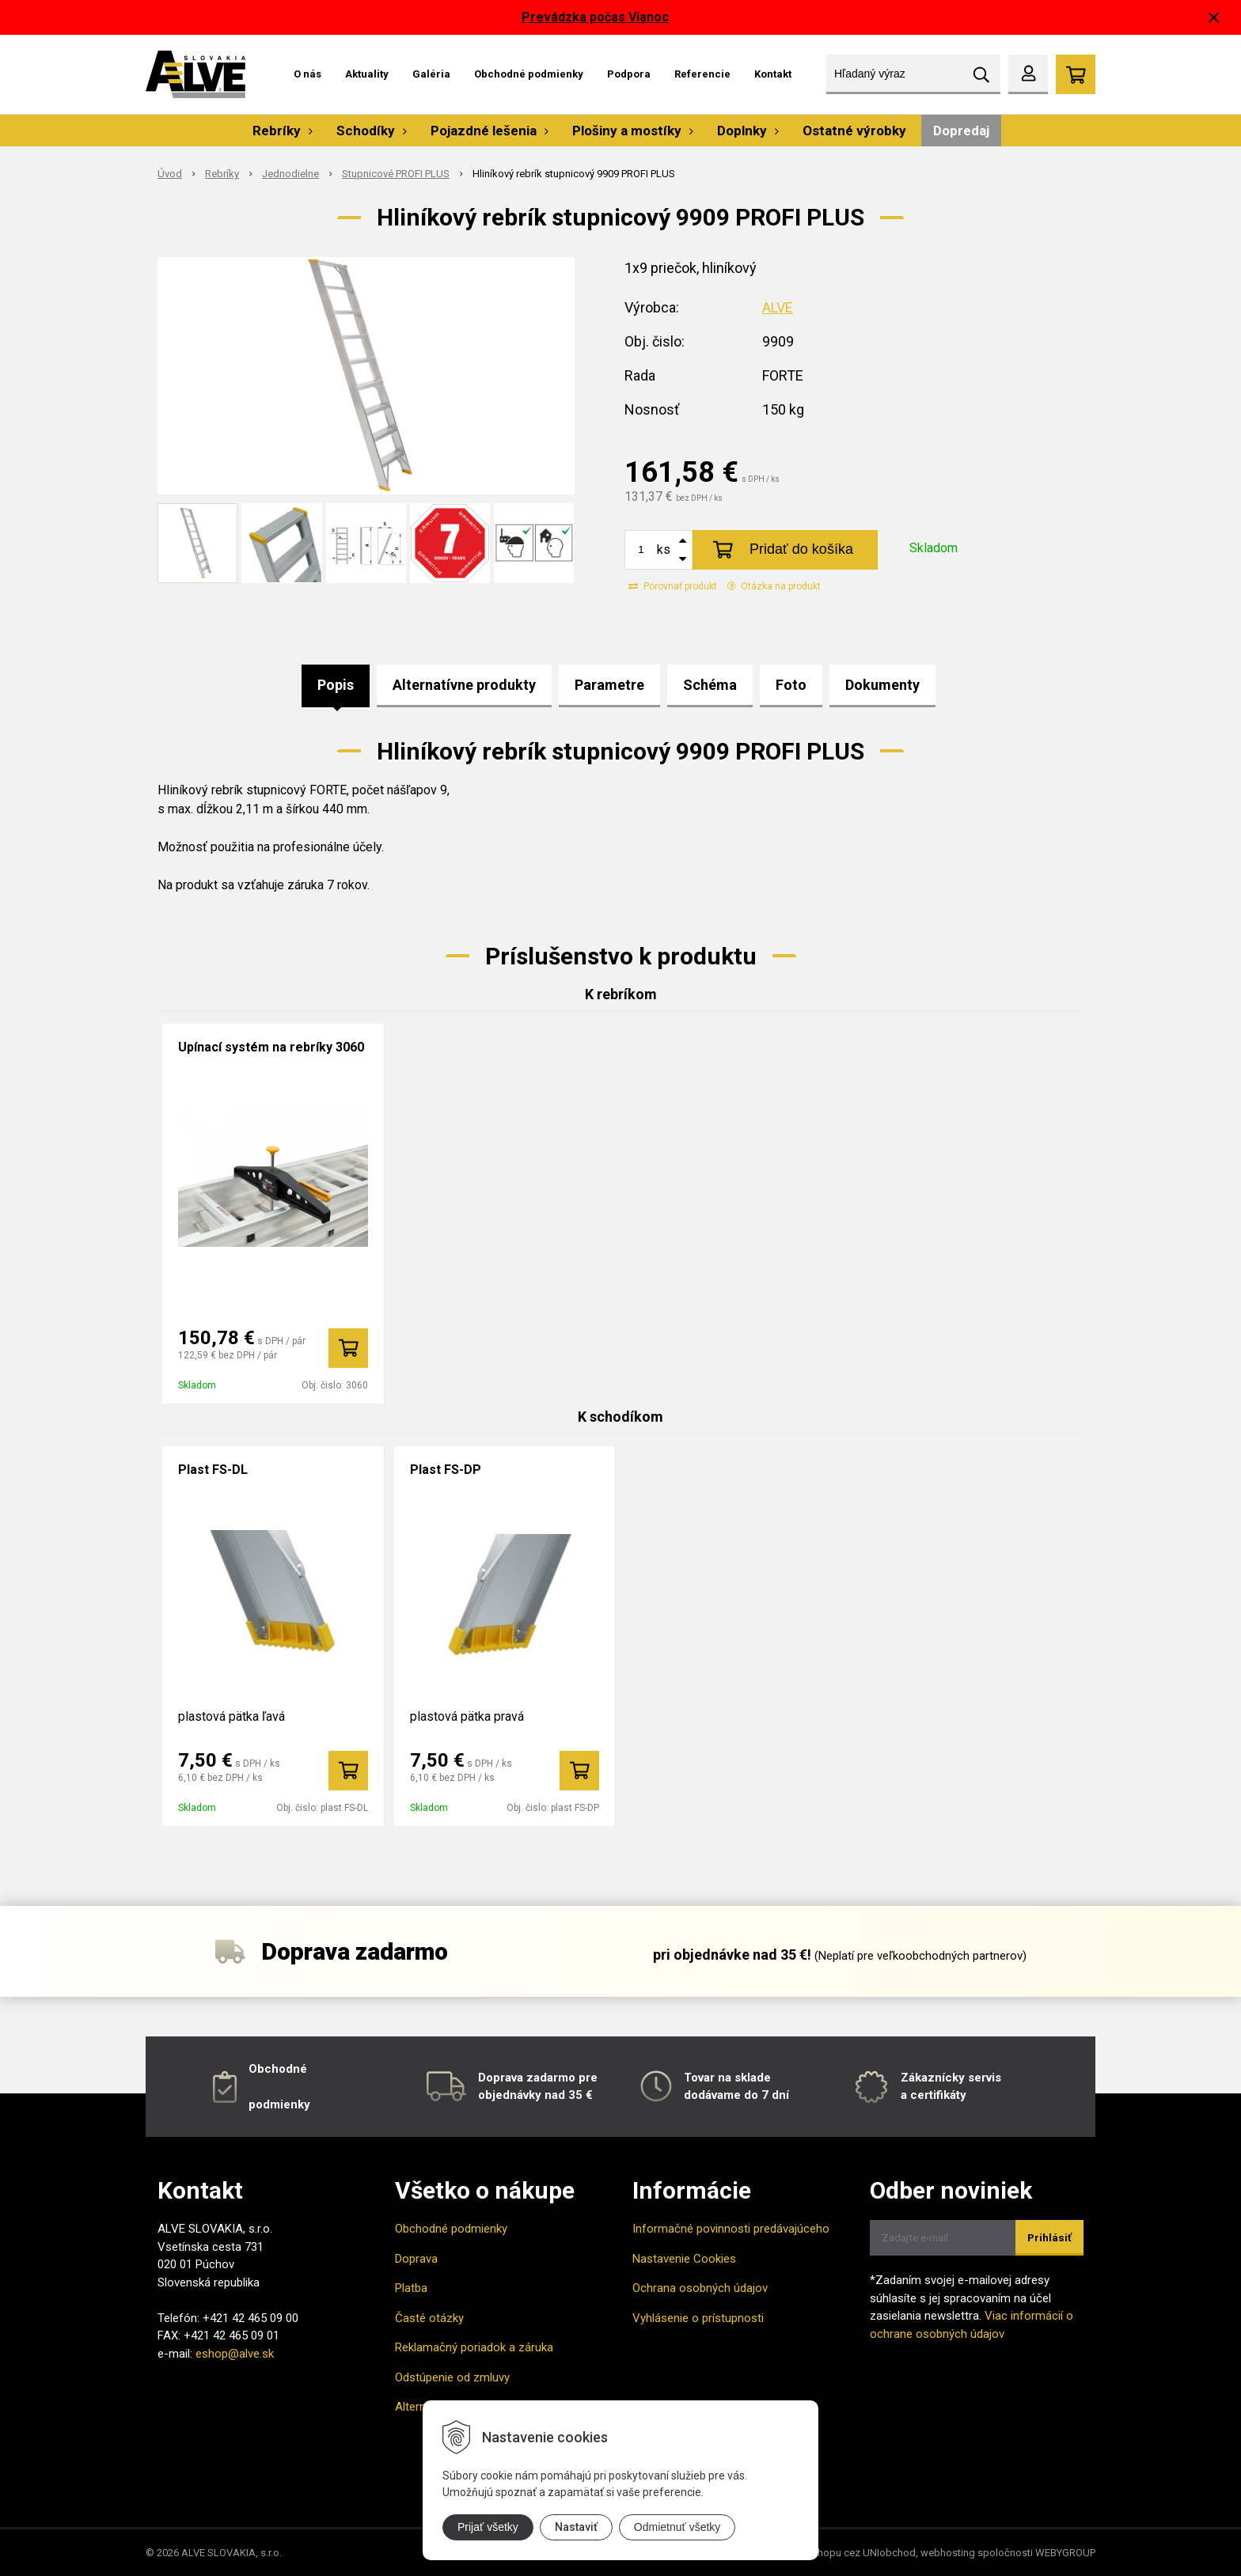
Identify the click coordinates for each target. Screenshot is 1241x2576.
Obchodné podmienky (528, 74)
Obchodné (278, 2069)
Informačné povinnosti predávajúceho (730, 2229)
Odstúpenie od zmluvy (452, 2377)
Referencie (702, 74)
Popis (335, 684)
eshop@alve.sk (234, 2354)
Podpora (629, 74)
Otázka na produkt (774, 586)
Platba (411, 2288)
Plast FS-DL (213, 1469)
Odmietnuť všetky (677, 2527)
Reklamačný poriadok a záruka (474, 2347)
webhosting (947, 2553)
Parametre (609, 684)
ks (663, 549)
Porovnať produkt (672, 586)
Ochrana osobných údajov (700, 2288)
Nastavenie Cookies (684, 2259)
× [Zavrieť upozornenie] (1214, 17)
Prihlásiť (1049, 2238)
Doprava (416, 2259)
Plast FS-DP (445, 1469)
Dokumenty (882, 684)
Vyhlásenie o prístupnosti (698, 2318)
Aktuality (367, 74)
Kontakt (772, 74)
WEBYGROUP (1065, 2553)
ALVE (777, 307)
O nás (307, 74)
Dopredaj (961, 130)
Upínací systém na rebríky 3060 (271, 1047)
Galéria (431, 74)
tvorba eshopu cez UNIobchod (845, 2553)
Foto (791, 684)
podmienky (279, 2104)
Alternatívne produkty (464, 684)
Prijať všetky (487, 2527)
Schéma (710, 684)
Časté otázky (429, 2318)
